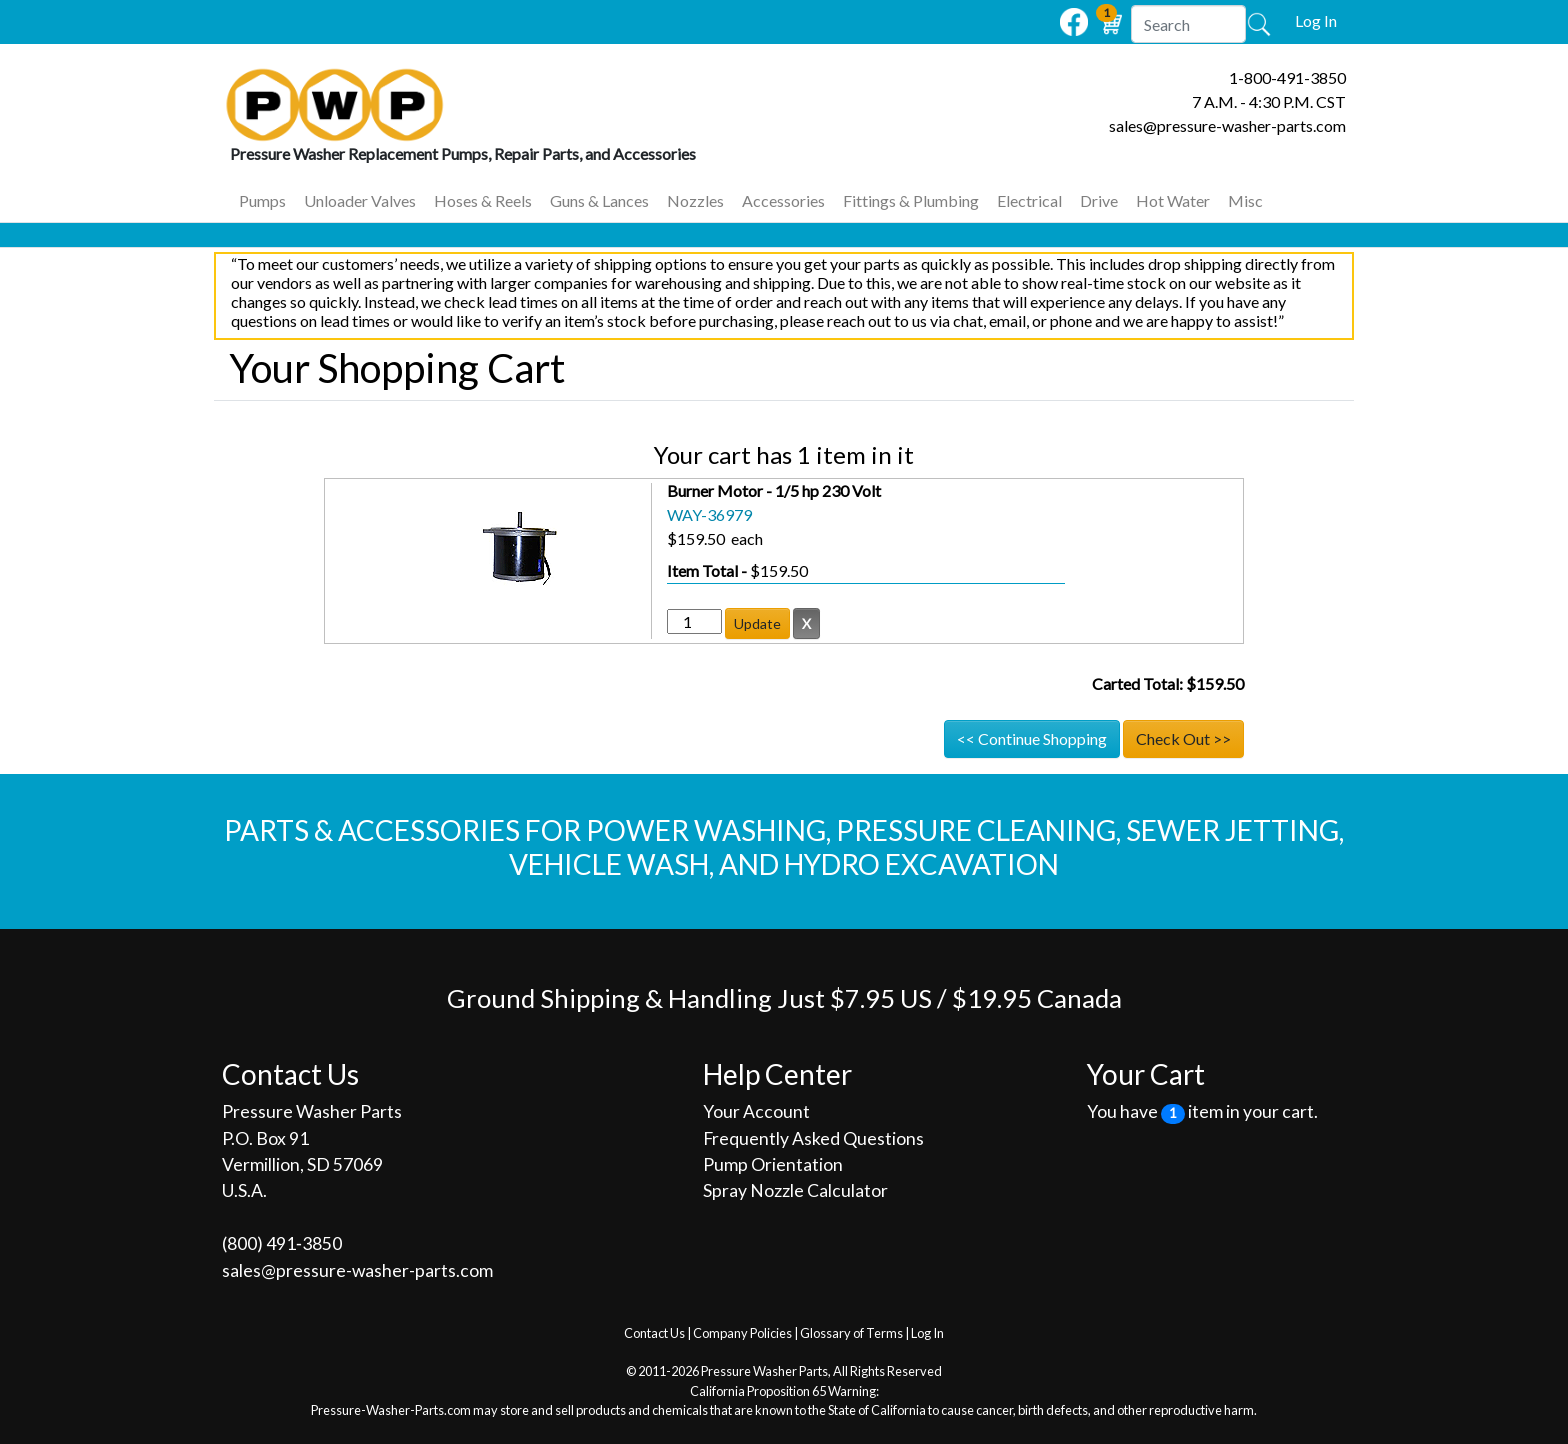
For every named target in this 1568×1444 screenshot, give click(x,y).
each (744, 538)
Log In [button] (1316, 20)
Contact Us (654, 1333)
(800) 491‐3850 (282, 1243)
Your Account (756, 1111)
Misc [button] (1245, 200)
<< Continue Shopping (1032, 738)
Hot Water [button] (1173, 200)
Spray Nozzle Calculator (795, 1190)
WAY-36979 (709, 514)
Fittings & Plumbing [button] (911, 200)
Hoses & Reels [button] (483, 200)
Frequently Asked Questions (813, 1138)
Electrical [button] (1029, 200)
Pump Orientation (773, 1164)
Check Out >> (1183, 738)
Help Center (777, 1074)
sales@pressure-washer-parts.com (1227, 125)
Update (757, 623)
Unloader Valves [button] (360, 200)
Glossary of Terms (851, 1333)
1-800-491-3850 (1287, 77)
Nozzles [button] (695, 200)
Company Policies (742, 1333)
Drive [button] (1099, 200)
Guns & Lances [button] (599, 200)
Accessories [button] (783, 200)
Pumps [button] (262, 200)
